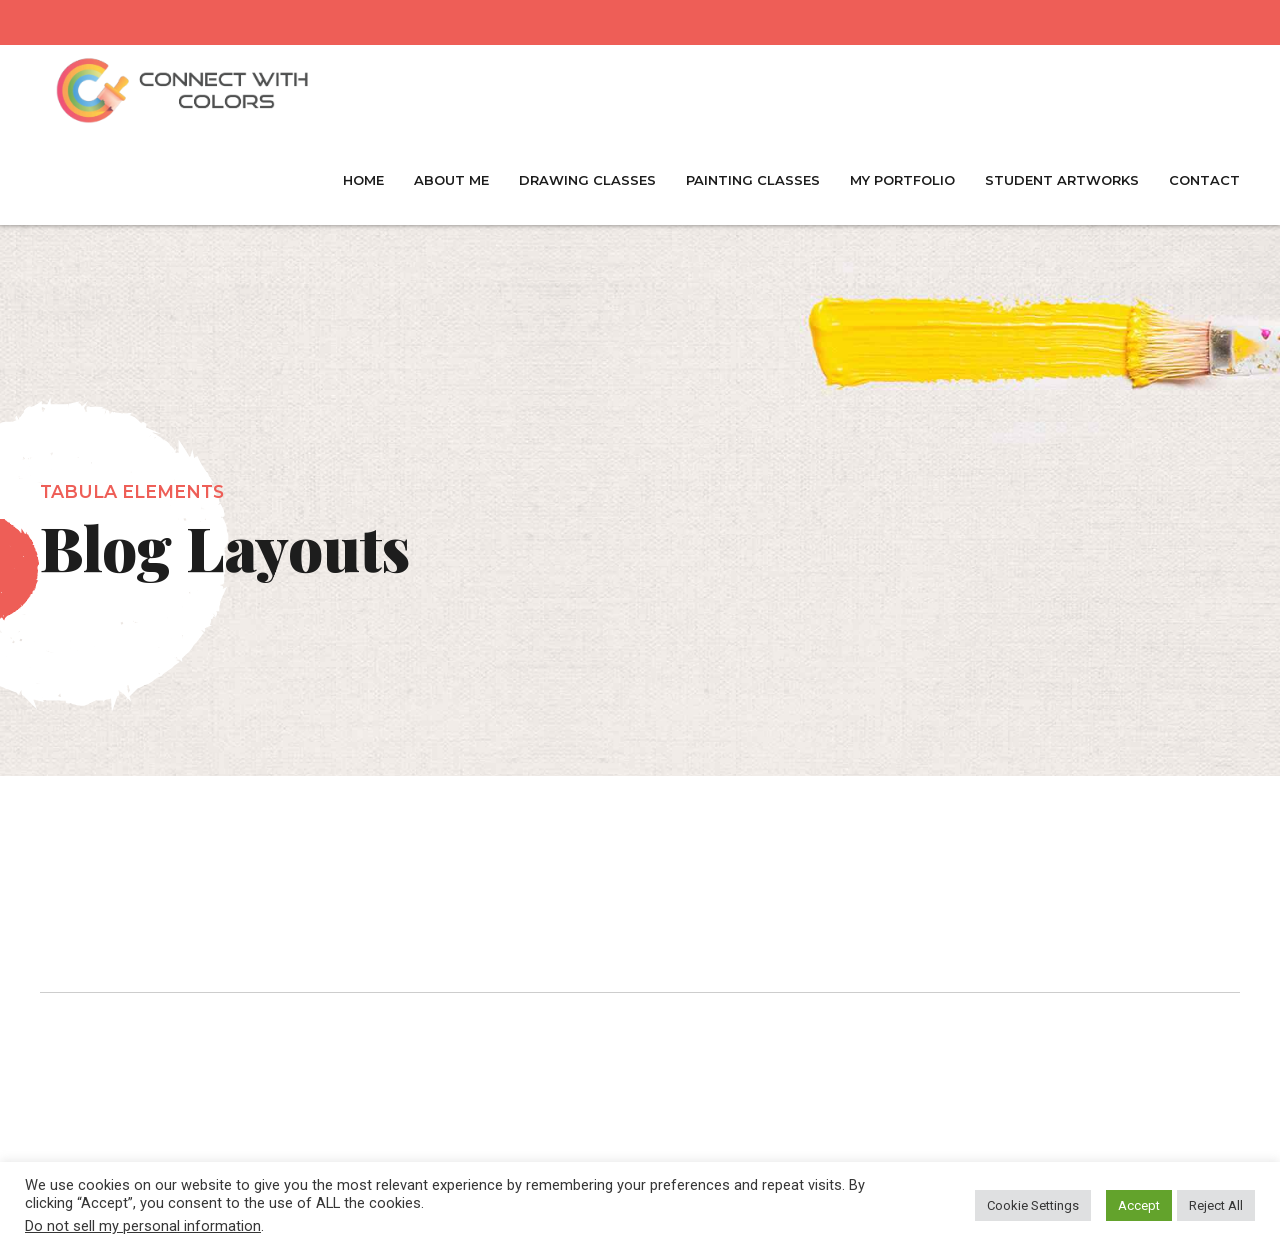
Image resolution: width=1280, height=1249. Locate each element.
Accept (1139, 1205)
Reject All (1216, 1205)
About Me (451, 180)
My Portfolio (902, 180)
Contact (1204, 180)
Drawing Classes (587, 180)
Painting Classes (753, 180)
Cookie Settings (1033, 1205)
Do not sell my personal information (143, 1226)
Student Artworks (1062, 180)
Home (363, 180)
